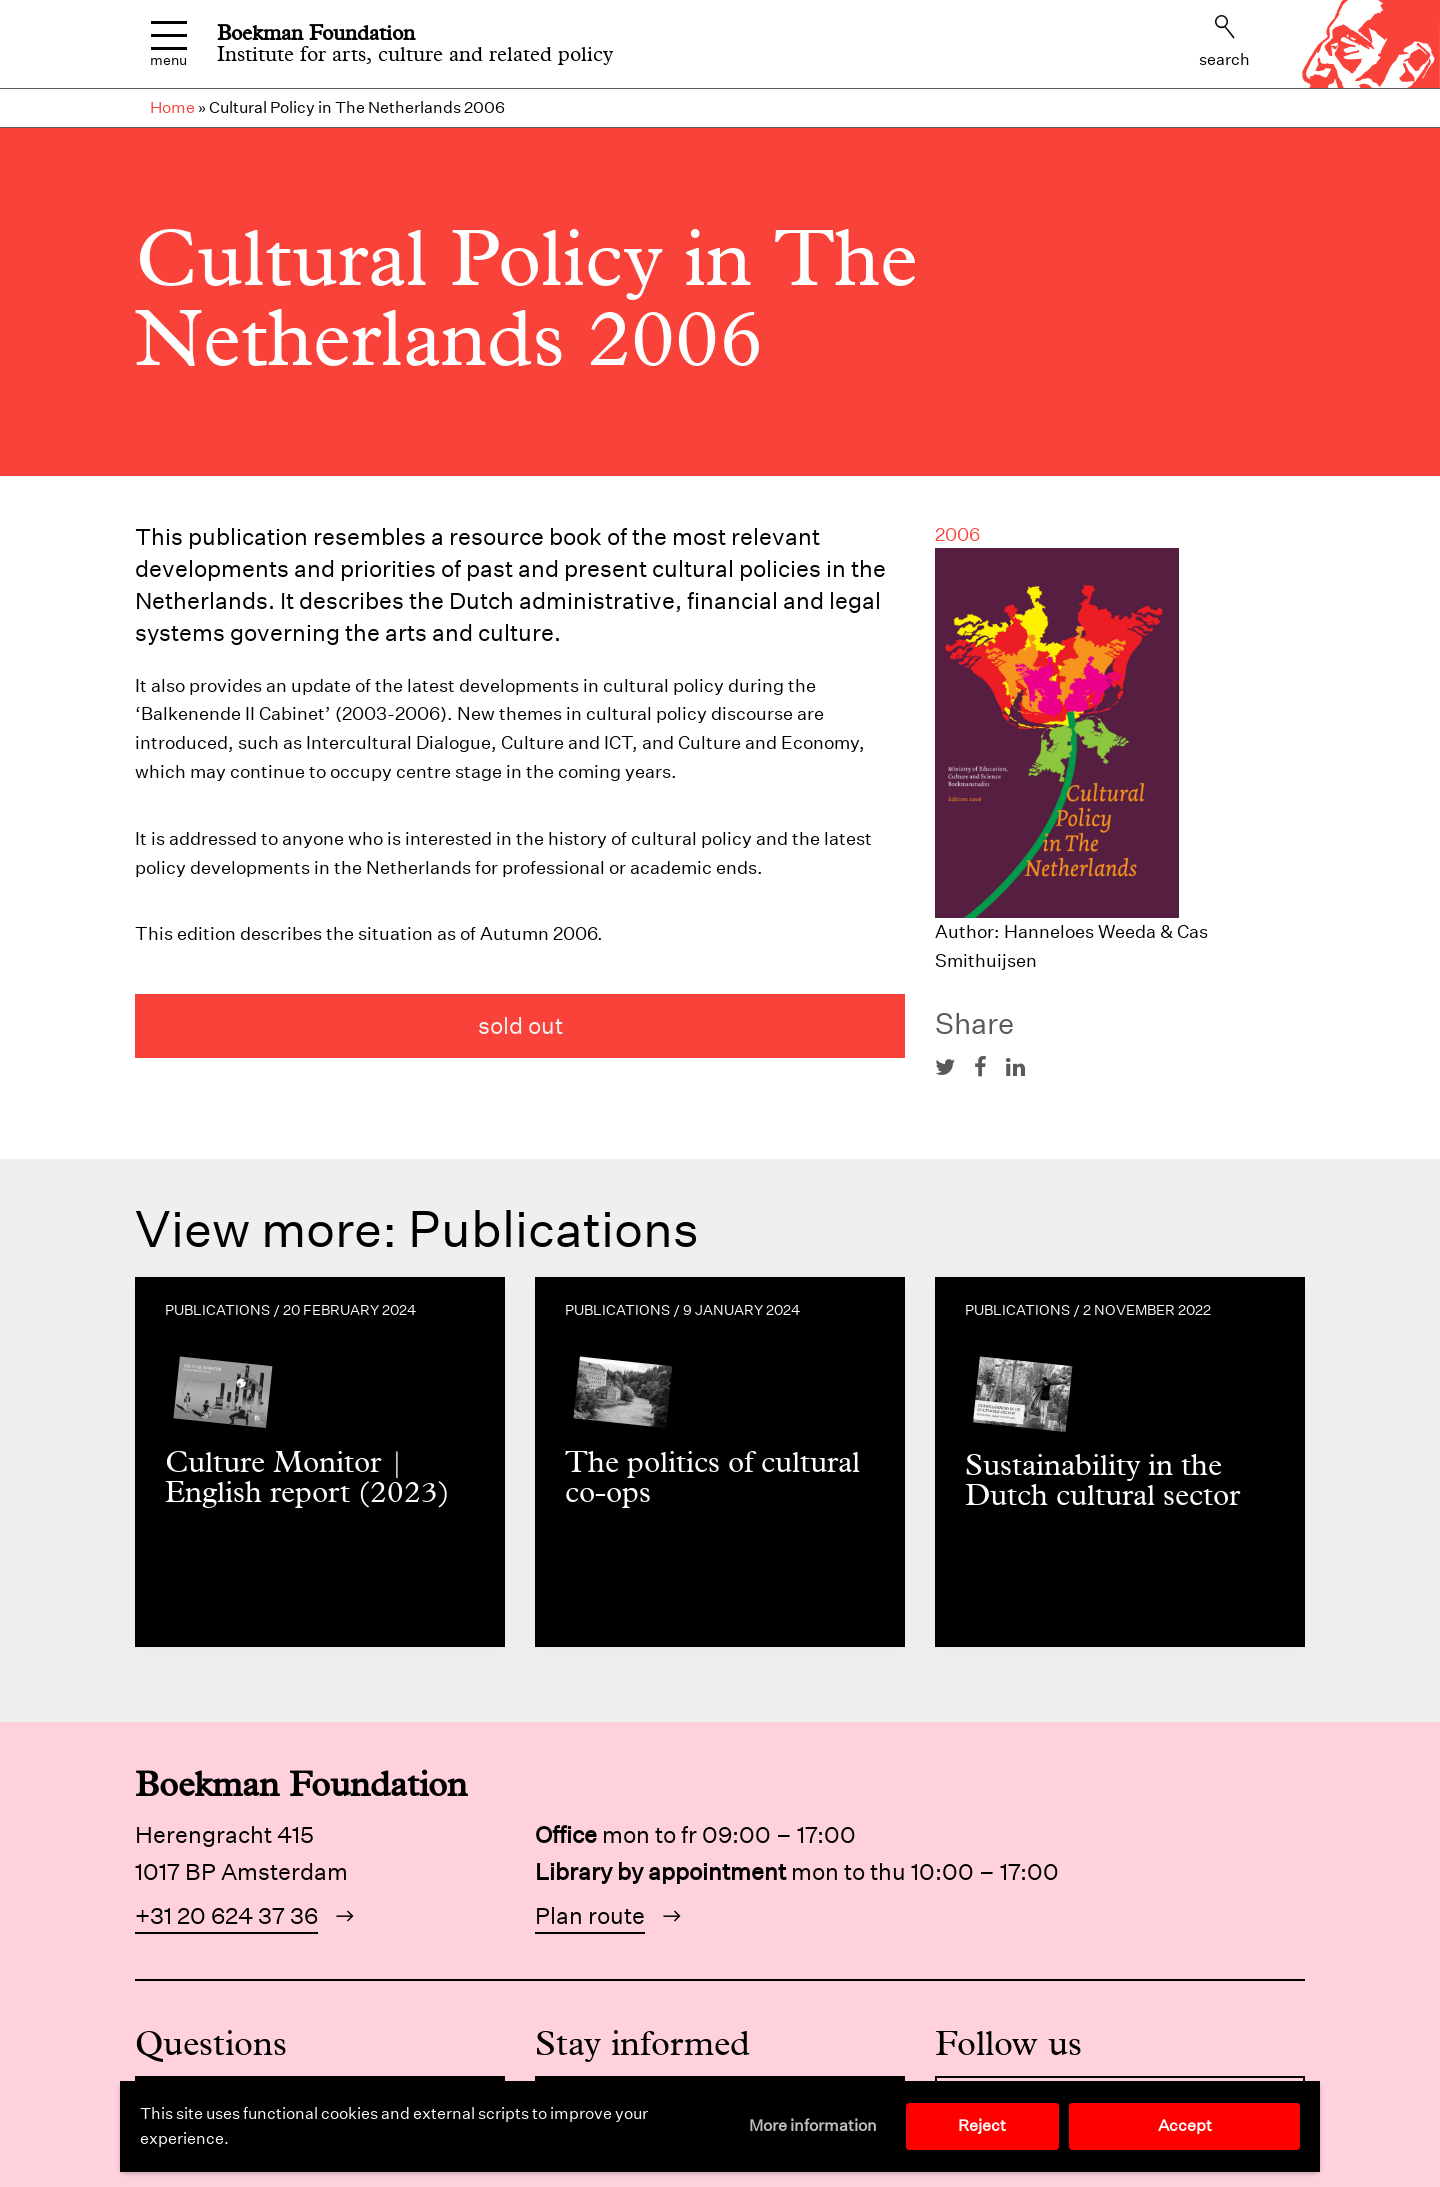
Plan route (590, 1915)
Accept (1185, 2125)
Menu (168, 44)
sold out (520, 1025)
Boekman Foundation (316, 33)
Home (172, 107)
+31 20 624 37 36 (226, 1915)
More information (813, 2125)
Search (1224, 42)
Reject (982, 2125)
